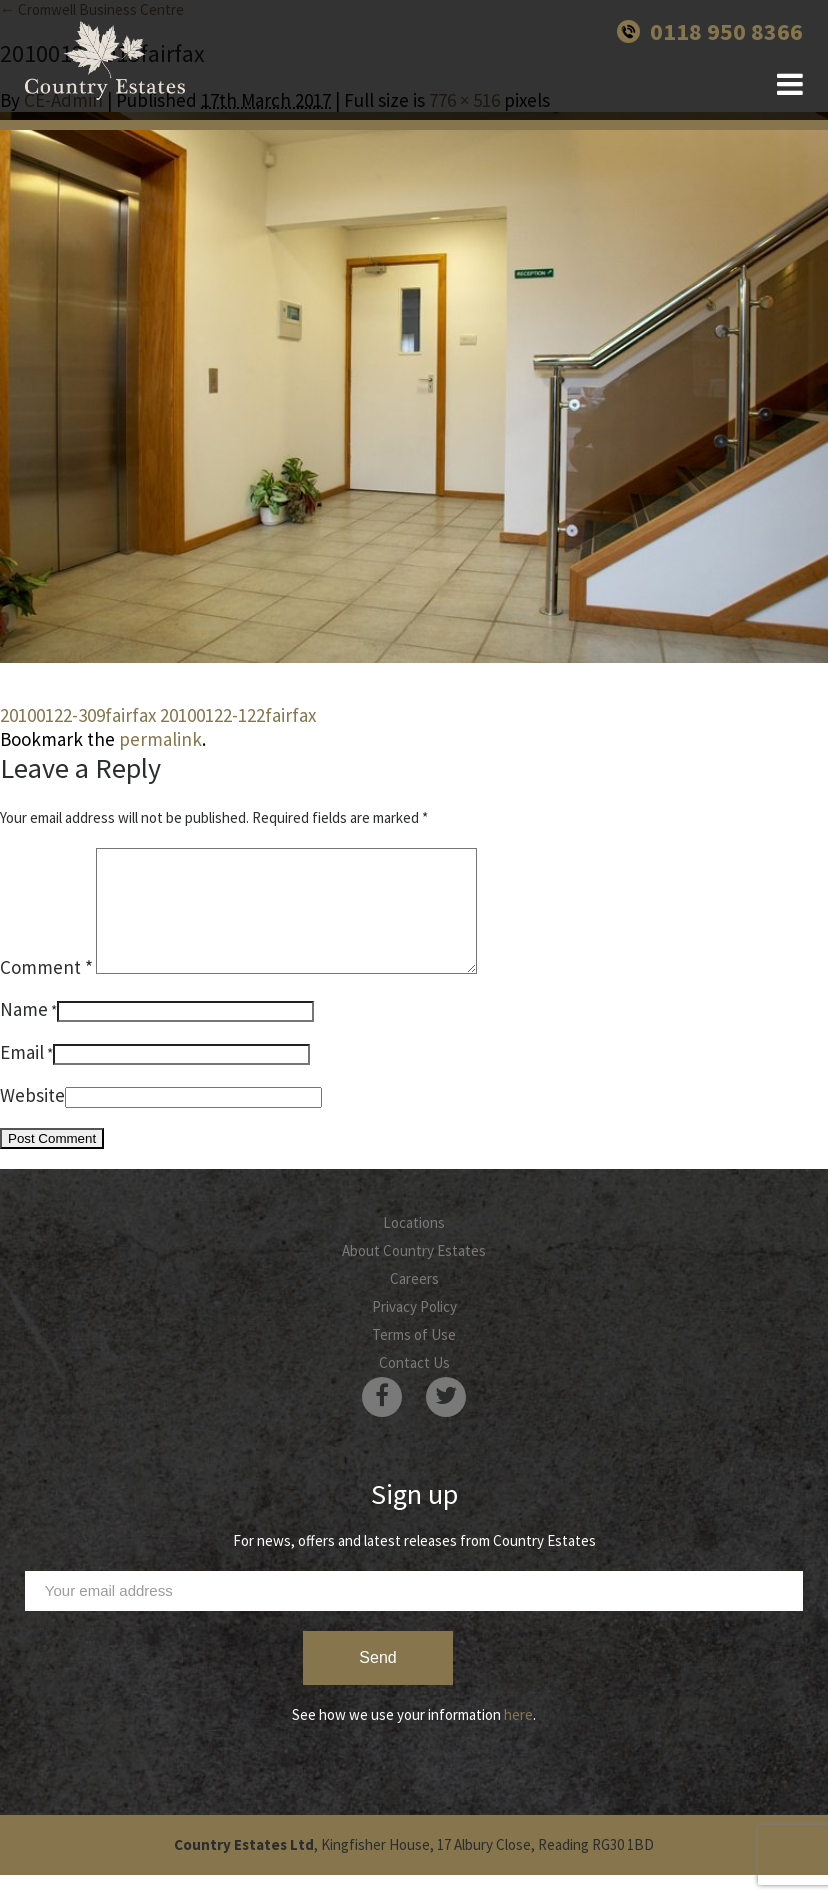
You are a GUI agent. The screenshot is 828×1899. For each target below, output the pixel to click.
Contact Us (414, 1386)
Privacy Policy (414, 1330)
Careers (414, 1302)
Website (32, 1119)
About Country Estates (414, 1274)
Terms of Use (414, 1358)
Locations (414, 1246)
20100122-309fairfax (78, 715)
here (518, 1738)
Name (24, 1033)
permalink (160, 739)
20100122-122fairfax (238, 715)
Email (22, 1076)
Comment (46, 991)
